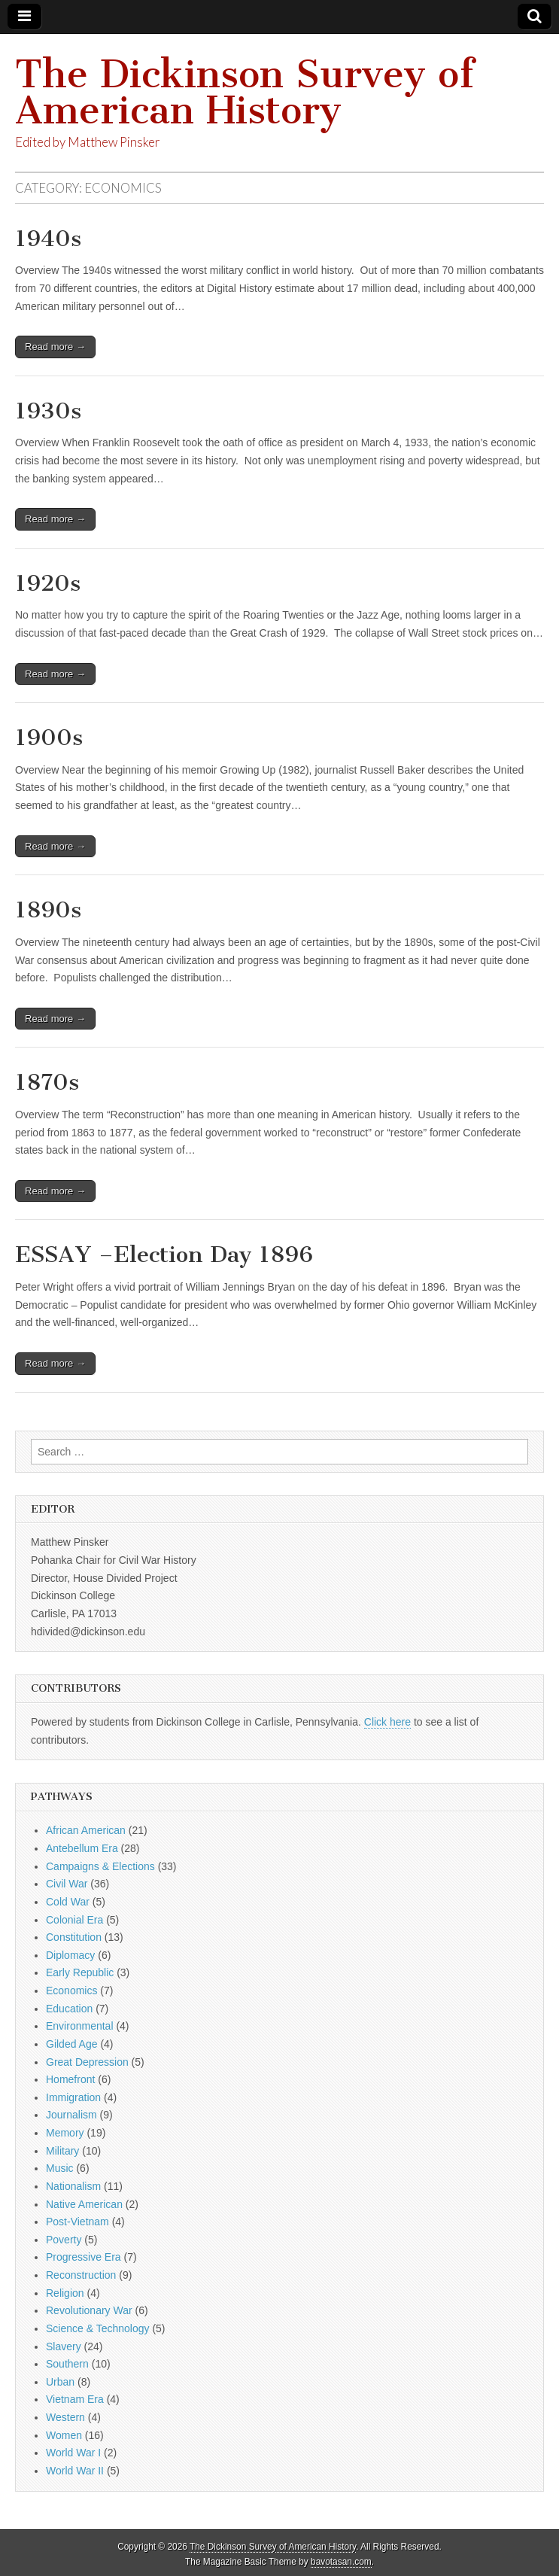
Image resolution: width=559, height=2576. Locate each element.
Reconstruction (81, 2275)
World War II (75, 2471)
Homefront (70, 2079)
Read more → (55, 346)
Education (69, 2009)
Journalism (71, 2115)
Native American (84, 2204)
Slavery (63, 2346)
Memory (65, 2133)
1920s (48, 583)
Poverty (63, 2240)
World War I (73, 2453)
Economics (71, 1990)
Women (64, 2435)
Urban (60, 2382)
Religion (65, 2293)
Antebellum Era (82, 1848)
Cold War (68, 1902)
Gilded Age (72, 2044)
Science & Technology (98, 2328)
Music (60, 2168)
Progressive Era (83, 2257)
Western (65, 2417)
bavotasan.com (341, 2561)
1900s (49, 737)
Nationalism (73, 2186)
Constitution (74, 1937)
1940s (48, 238)
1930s (48, 410)
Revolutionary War (89, 2310)
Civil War (66, 1884)
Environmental (80, 2026)
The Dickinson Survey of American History (244, 92)
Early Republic (80, 1972)
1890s (48, 909)
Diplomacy (70, 1955)
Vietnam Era (75, 2399)
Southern (67, 2364)
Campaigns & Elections (100, 1866)
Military (62, 2151)
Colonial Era (74, 1920)
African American (86, 1830)
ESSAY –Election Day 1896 (164, 1254)
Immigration (73, 2097)
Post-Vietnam (77, 2222)
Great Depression (87, 2062)
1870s (47, 1082)
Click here (387, 1722)
